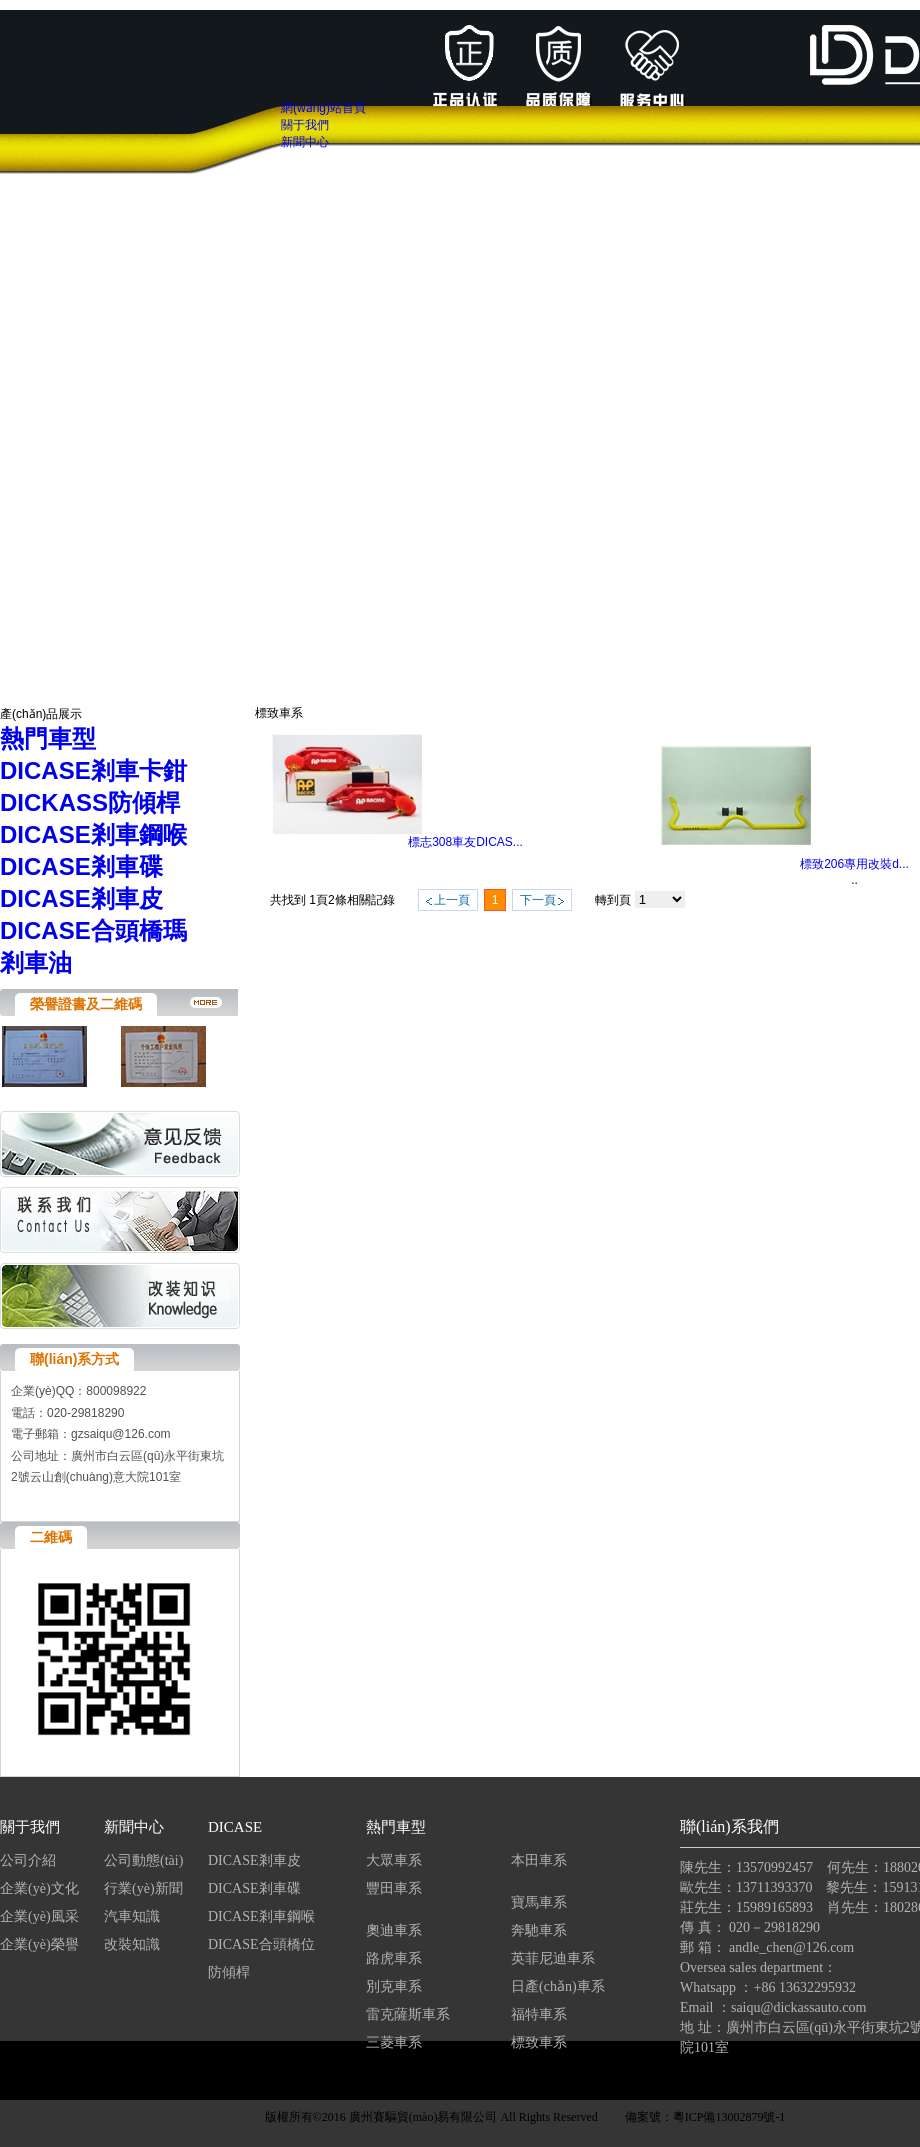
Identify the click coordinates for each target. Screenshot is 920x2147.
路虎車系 (394, 1958)
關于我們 (30, 1827)
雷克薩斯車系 (408, 2014)
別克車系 (394, 1986)
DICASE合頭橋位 (261, 1944)
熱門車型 (396, 1827)
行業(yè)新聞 (143, 1888)
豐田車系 (394, 1888)
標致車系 (539, 2042)
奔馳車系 (539, 1930)
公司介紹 (28, 1860)
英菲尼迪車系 (553, 1958)
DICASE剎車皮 (254, 1860)
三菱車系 (394, 2042)
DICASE (235, 1827)
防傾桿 (229, 1972)
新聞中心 (134, 1827)
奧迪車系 (394, 1930)
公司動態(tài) (143, 1860)
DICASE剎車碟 (254, 1888)
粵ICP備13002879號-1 (729, 2117)
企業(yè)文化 (39, 1888)
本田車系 (539, 1860)
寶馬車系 (539, 1902)
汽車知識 (134, 1916)
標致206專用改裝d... (854, 864)
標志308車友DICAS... (465, 842)
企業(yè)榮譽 (39, 1944)
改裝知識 (132, 1944)
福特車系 (539, 2014)
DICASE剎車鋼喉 (261, 1916)
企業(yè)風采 (39, 1916)
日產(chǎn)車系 (558, 1986)
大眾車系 (394, 1860)
